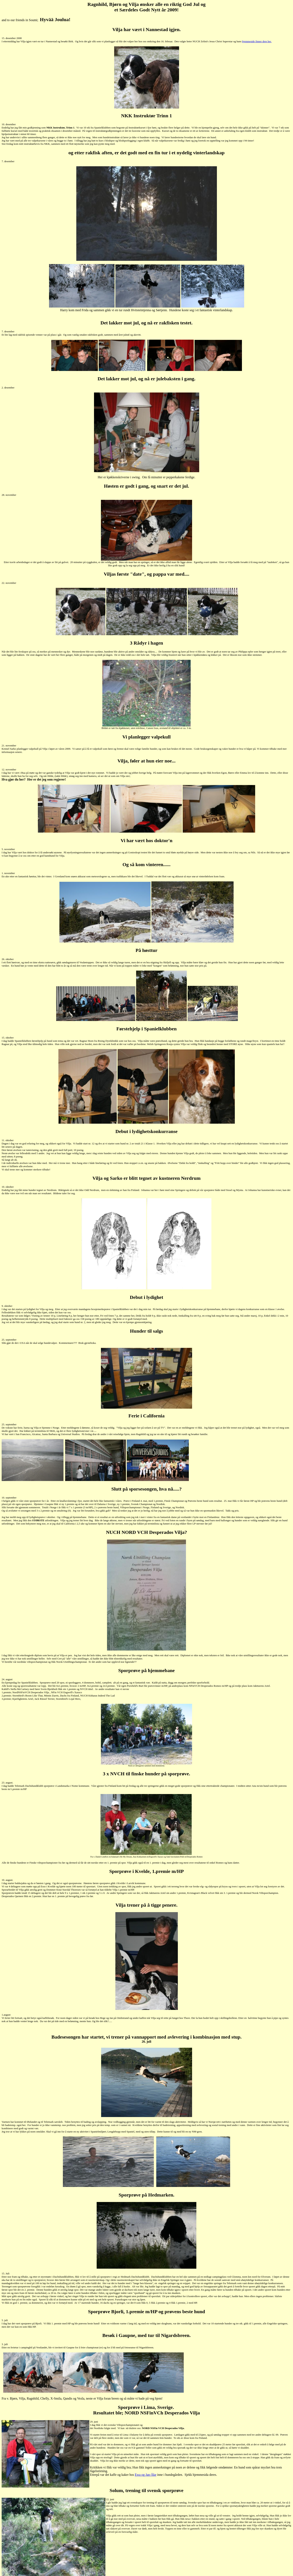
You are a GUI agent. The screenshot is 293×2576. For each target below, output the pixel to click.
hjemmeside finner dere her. (257, 41)
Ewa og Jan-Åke (145, 2474)
